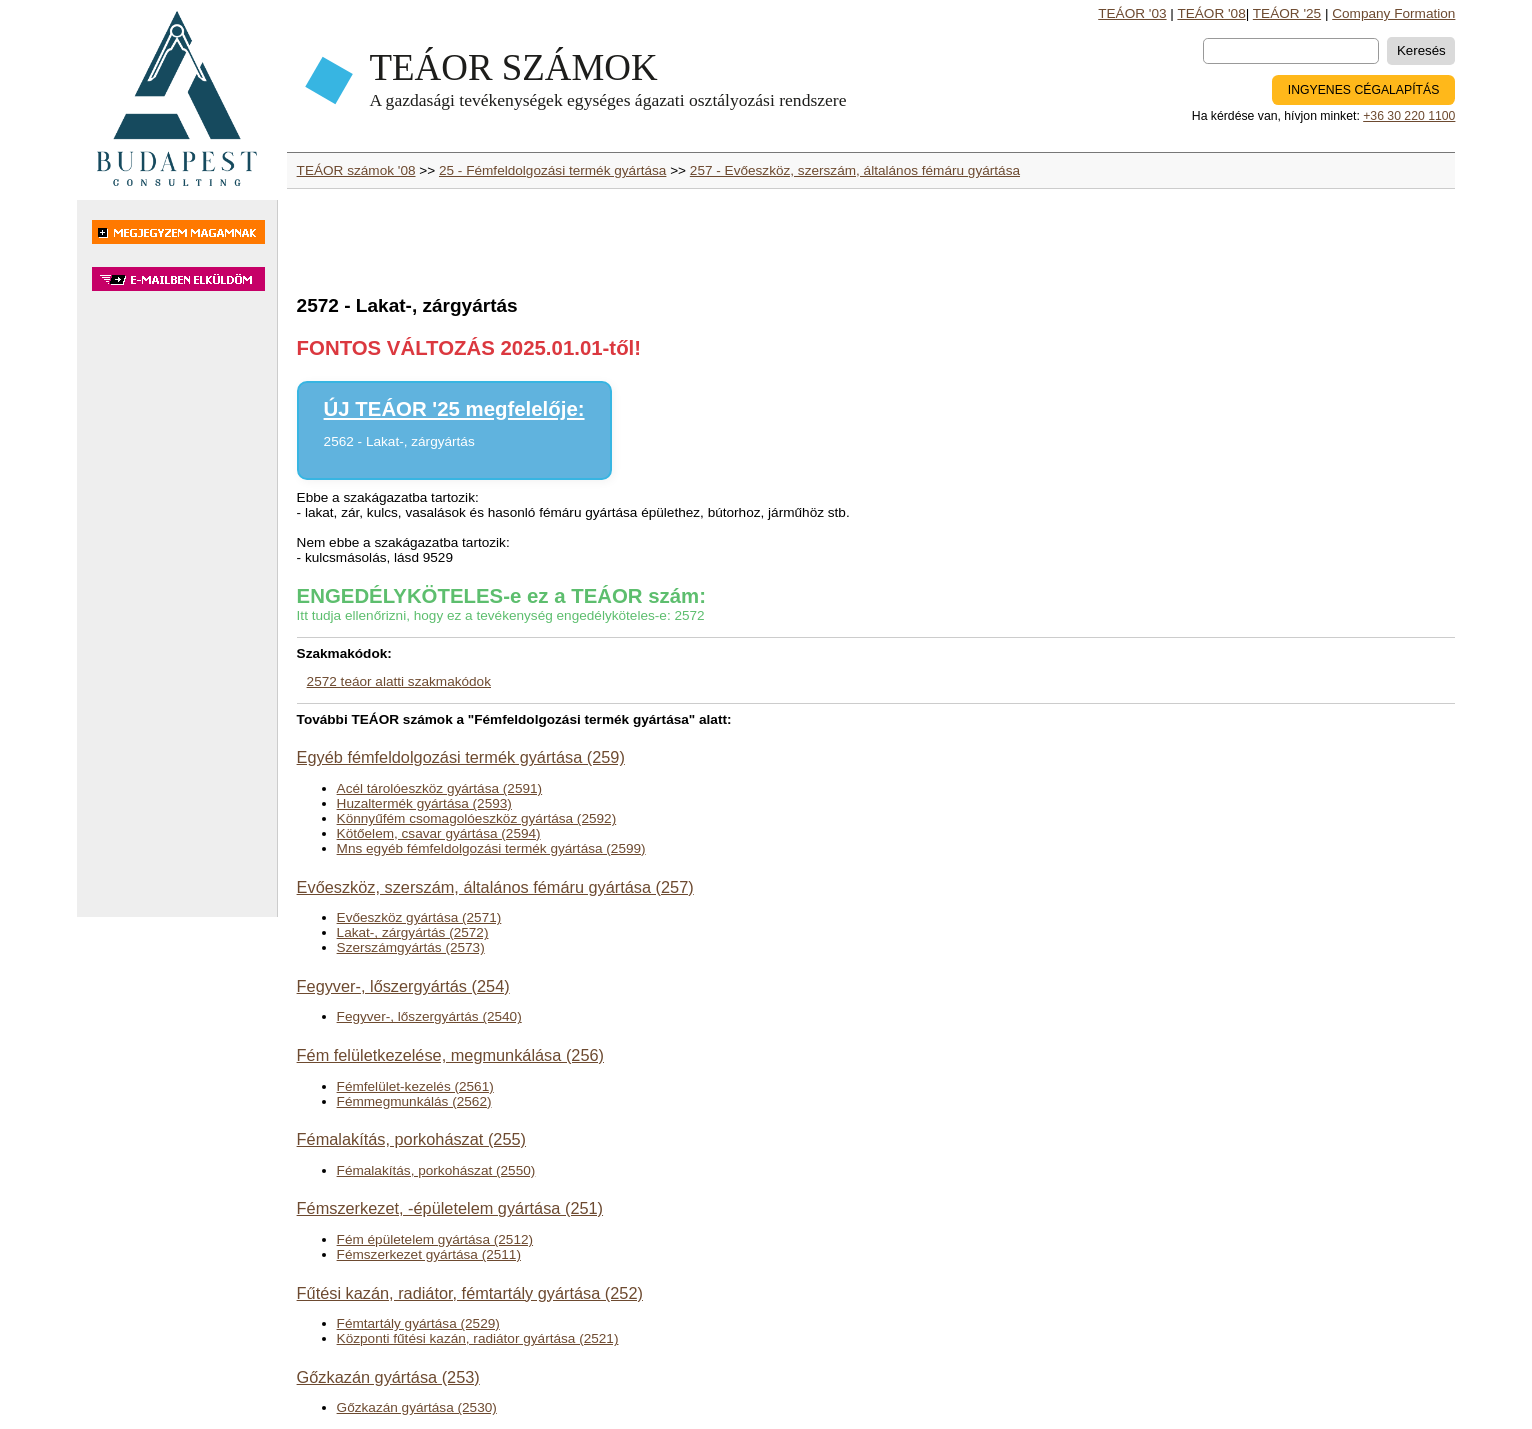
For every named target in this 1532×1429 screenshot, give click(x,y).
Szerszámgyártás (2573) (411, 947)
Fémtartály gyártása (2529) (418, 1323)
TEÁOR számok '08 (356, 170)
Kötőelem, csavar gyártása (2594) (439, 833)
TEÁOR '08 (1211, 13)
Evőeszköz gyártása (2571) (419, 917)
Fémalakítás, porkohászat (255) (411, 1139)
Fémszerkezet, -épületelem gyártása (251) (450, 1208)
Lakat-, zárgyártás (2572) (413, 932)
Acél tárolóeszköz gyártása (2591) (440, 788)
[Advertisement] (177, 614)
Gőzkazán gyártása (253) (388, 1377)
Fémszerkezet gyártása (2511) (429, 1254)
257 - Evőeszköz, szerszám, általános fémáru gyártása (855, 170)
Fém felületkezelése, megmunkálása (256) (450, 1055)
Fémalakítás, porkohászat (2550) (436, 1170)
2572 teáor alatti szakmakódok (399, 681)
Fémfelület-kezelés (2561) (415, 1086)
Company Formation (1393, 13)
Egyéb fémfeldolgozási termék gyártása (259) (461, 757)
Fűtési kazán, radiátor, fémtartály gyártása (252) (470, 1293)
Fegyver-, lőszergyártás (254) (403, 986)
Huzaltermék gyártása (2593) (424, 803)
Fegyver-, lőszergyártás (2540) (429, 1016)
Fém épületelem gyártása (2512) (435, 1239)
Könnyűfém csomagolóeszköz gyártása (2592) (477, 818)
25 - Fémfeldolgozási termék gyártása (552, 170)
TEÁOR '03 (1132, 13)
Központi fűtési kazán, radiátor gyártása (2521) (478, 1338)
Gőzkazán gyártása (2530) (417, 1407)
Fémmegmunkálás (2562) (414, 1101)
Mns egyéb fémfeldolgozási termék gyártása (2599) (491, 848)
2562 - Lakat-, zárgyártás (399, 441)
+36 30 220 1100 (1409, 116)
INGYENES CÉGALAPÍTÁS (1364, 90)
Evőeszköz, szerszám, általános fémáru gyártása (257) (495, 887)
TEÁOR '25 (1287, 13)
